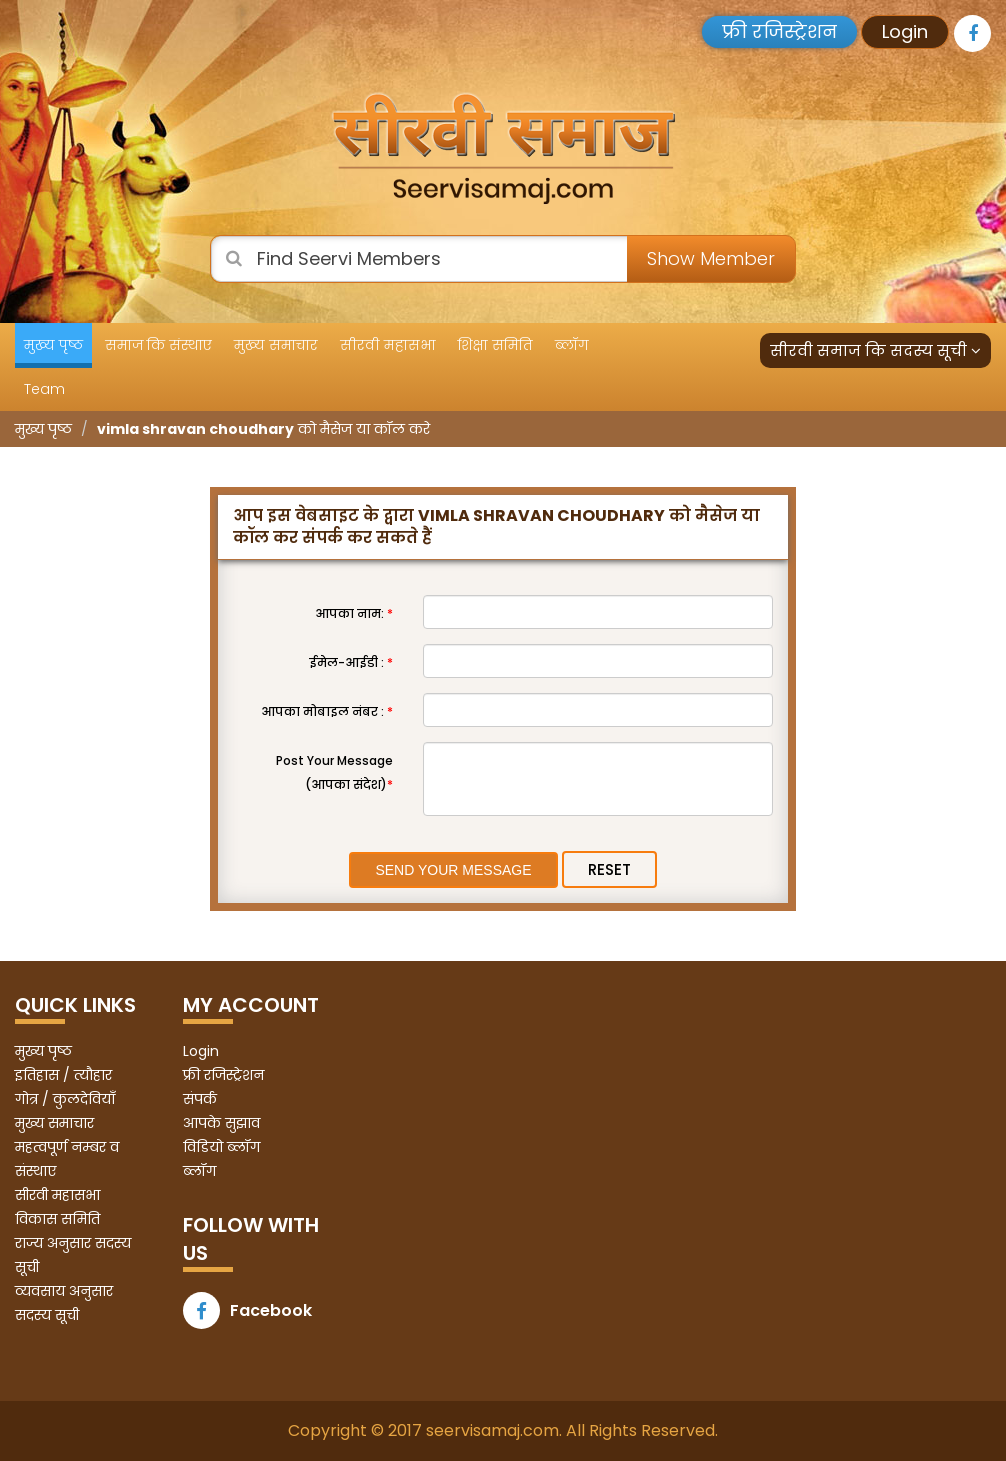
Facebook (247, 1310)
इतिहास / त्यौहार (63, 1075)
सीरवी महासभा (388, 345)
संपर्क (200, 1099)
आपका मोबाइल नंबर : (327, 711)
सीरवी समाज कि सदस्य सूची (875, 350)
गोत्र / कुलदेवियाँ (65, 1099)
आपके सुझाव (221, 1123)
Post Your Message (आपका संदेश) (334, 772)
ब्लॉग (572, 345)
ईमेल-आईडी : (351, 662)
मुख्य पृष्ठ (53, 345)
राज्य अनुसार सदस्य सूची (73, 1255)
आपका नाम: (354, 613)
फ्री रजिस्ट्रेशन (779, 31)
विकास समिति (57, 1219)
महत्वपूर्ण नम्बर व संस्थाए (67, 1159)
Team (44, 389)
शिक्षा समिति (495, 345)
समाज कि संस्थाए (158, 345)
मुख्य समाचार (276, 345)
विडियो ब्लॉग (221, 1147)
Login (905, 31)
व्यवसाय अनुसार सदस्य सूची (64, 1303)
